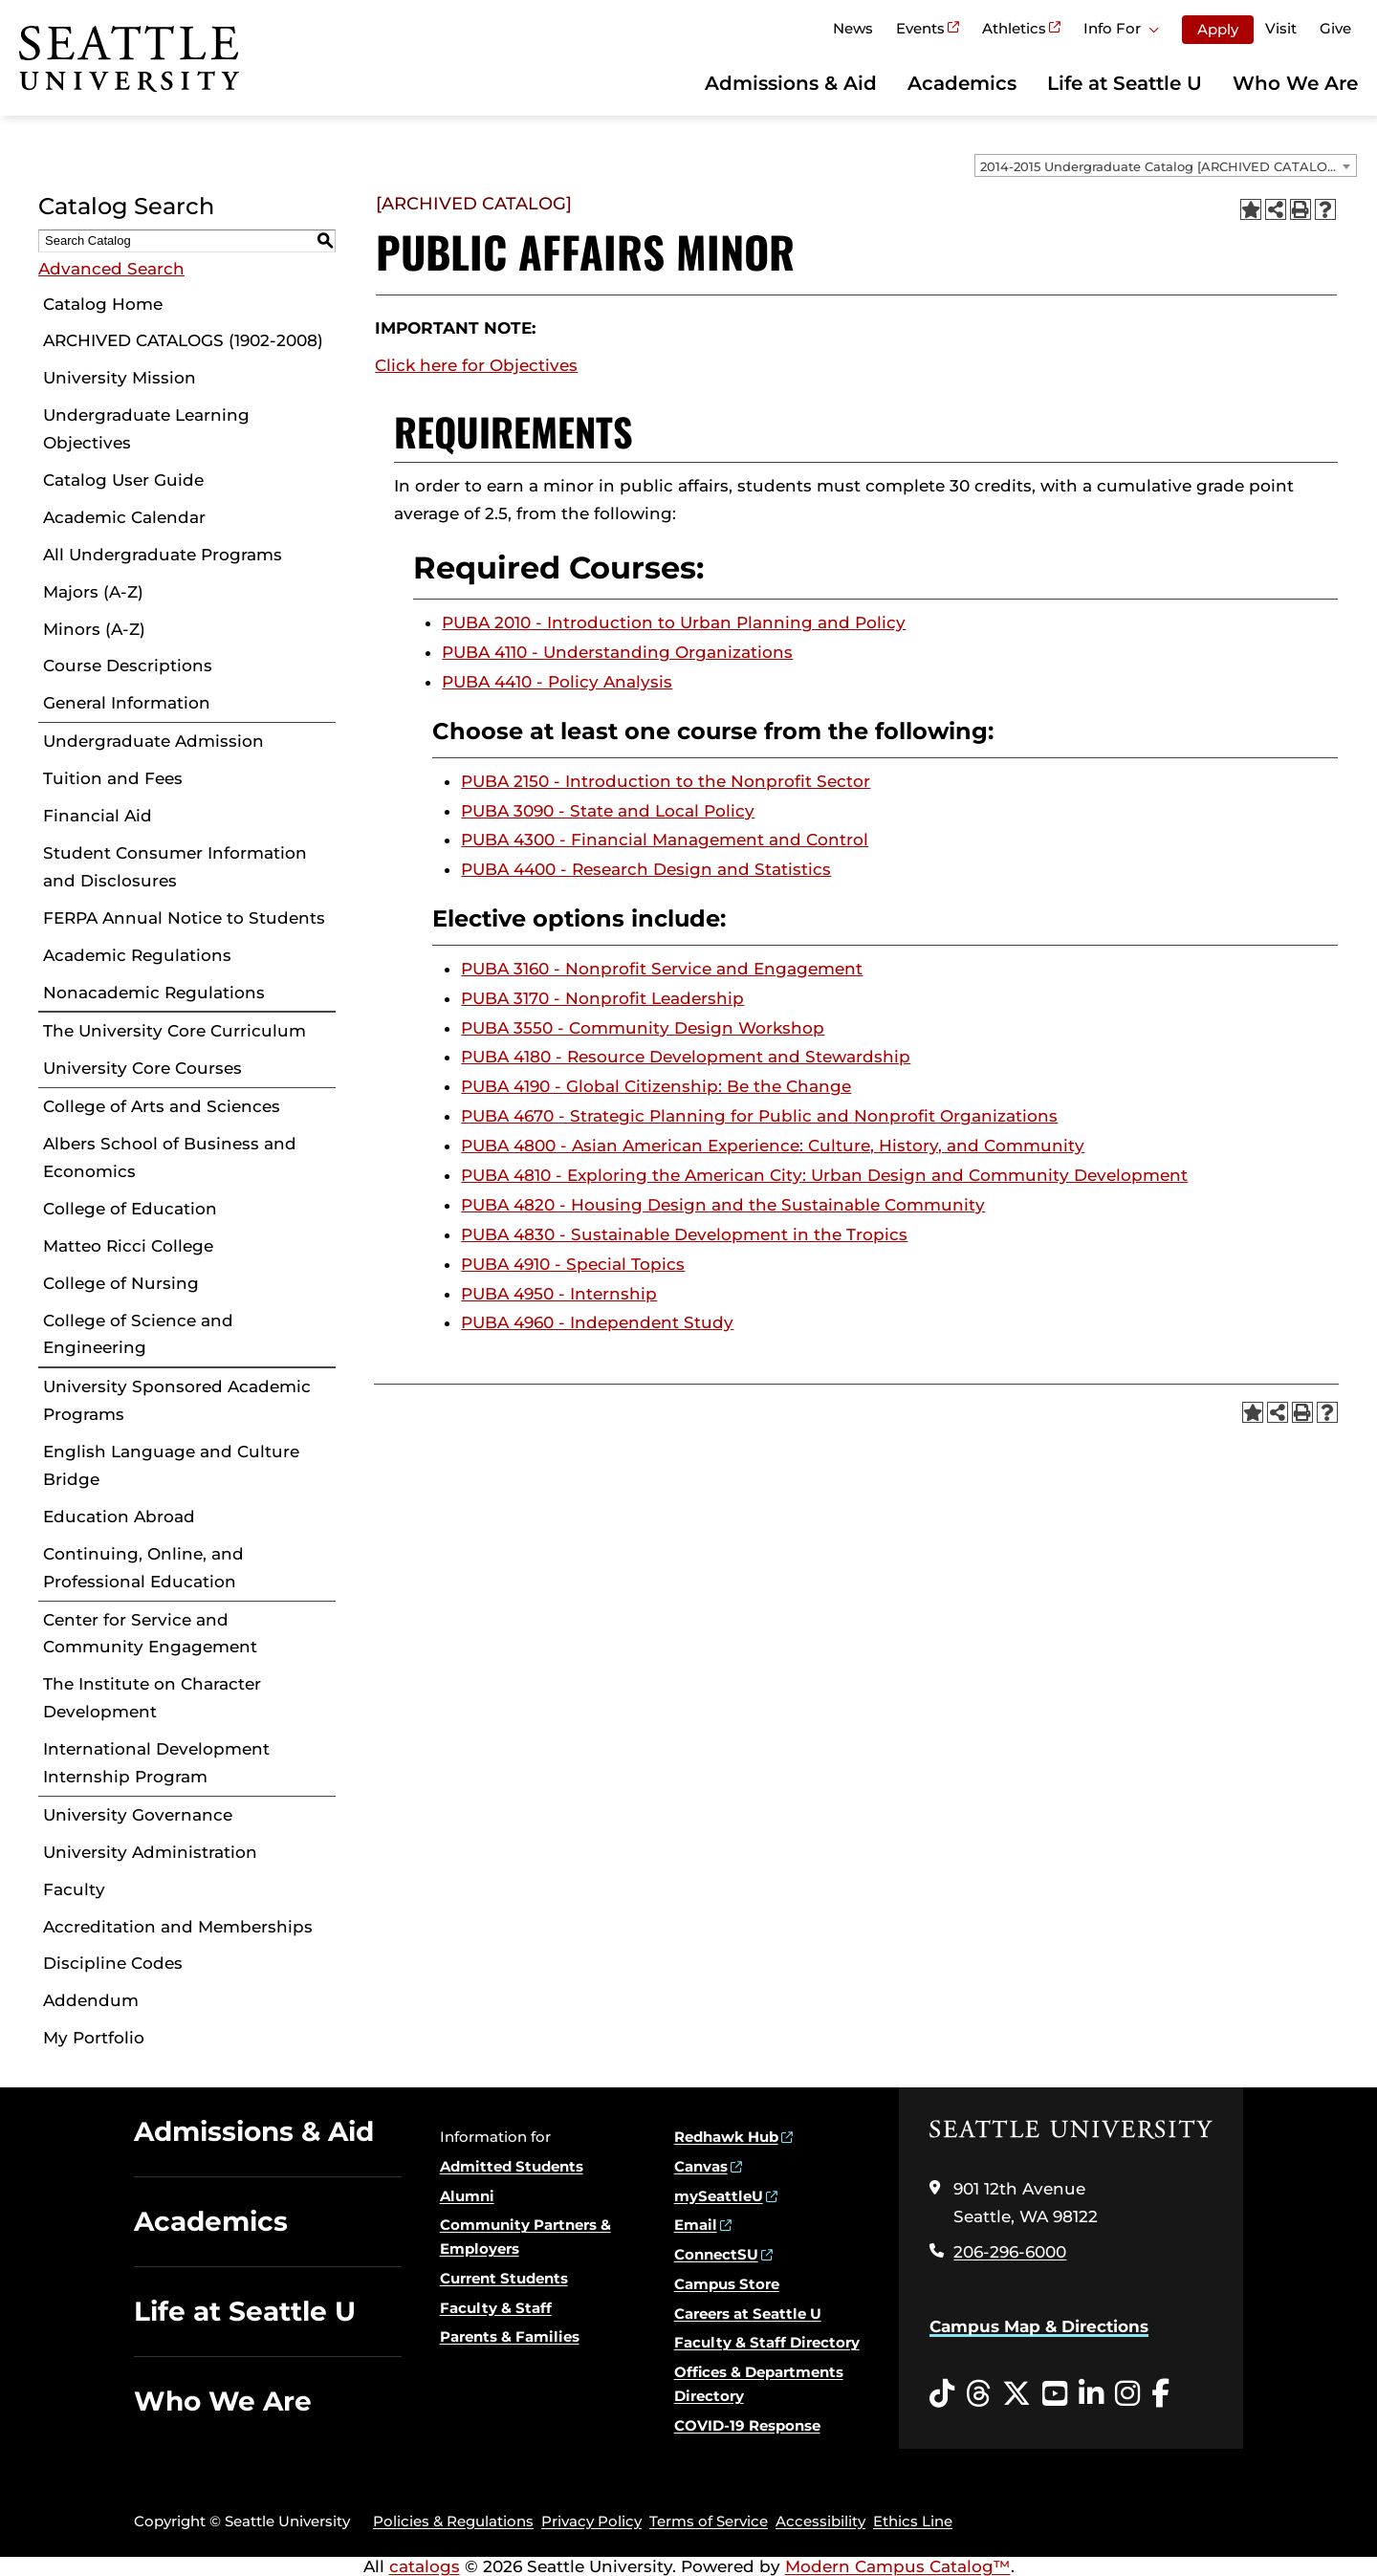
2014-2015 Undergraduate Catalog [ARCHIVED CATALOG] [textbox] (1160, 166)
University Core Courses (142, 1068)
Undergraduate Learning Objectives (146, 428)
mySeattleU (718, 2196)
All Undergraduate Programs (162, 554)
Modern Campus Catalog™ (898, 2566)
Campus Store (726, 2284)
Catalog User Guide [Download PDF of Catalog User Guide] (123, 480)
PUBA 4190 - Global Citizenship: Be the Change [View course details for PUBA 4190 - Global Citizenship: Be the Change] (656, 1086)
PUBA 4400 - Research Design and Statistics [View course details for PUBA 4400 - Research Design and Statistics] (646, 869)
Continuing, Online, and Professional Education (143, 1567)
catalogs (424, 2566)
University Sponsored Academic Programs (177, 1400)
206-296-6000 (1009, 2251)
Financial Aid (97, 815)
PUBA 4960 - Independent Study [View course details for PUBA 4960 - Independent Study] (597, 1322)
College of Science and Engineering (138, 1334)
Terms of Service (708, 2521)
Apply (1217, 29)
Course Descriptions (127, 665)
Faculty (74, 1889)
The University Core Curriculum (174, 1030)
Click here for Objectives (476, 365)
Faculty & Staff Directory (767, 2342)
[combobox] (1165, 165)
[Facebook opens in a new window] (1160, 2394)
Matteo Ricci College (128, 1245)
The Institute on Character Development (152, 1697)
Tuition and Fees (113, 778)
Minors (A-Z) (94, 629)
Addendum (91, 2000)
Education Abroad (119, 1516)
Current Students (504, 2278)
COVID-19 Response (747, 2425)
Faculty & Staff (496, 2308)
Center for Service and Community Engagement (150, 1633)
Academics (961, 83)
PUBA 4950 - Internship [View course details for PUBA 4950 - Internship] (559, 1293)
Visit (1281, 28)
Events (920, 28)
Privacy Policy (591, 2521)
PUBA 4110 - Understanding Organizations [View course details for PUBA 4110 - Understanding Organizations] (617, 652)
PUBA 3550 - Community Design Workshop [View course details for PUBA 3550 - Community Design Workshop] (642, 1027)
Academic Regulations (137, 955)
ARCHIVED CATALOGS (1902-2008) (183, 340)
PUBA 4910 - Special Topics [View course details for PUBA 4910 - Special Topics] (573, 1264)
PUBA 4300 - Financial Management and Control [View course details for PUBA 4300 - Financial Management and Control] (664, 839)
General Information (126, 702)
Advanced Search (111, 268)
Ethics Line (912, 2521)
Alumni (467, 2196)
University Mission (119, 377)
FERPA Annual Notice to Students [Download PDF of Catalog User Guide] (184, 918)
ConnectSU (716, 2254)
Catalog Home (103, 304)
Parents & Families (509, 2336)
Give (1335, 28)
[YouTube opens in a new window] (1054, 2394)
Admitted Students (511, 2166)
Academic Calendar (124, 517)
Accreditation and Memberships (178, 1926)
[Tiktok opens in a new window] (941, 2394)
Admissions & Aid (791, 83)
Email (695, 2225)
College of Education (130, 1208)
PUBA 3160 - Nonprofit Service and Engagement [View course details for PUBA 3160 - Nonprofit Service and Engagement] (662, 968)
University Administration (150, 1852)
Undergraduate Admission (153, 741)
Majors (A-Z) (93, 591)
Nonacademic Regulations (154, 992)
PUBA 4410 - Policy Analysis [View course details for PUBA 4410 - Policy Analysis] (557, 681)
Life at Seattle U (1124, 83)
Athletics (1014, 28)
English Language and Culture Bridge (171, 1465)
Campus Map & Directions (1038, 2326)
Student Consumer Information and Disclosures (175, 866)
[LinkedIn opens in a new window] (1091, 2394)
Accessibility (820, 2521)
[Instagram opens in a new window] (1127, 2394)
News (853, 28)
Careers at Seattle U (747, 2313)
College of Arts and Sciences (161, 1106)
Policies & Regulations (453, 2521)
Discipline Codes (113, 1963)
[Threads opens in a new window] (978, 2394)
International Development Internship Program (156, 1762)
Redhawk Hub (726, 2137)
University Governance (137, 1814)
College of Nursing (121, 1283)
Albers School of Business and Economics (169, 1157)
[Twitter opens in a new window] (1016, 2394)
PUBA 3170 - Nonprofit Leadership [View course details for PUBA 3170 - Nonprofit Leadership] (602, 998)
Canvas (701, 2166)
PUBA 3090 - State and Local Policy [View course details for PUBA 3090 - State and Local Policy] (607, 810)
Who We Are (1295, 83)
